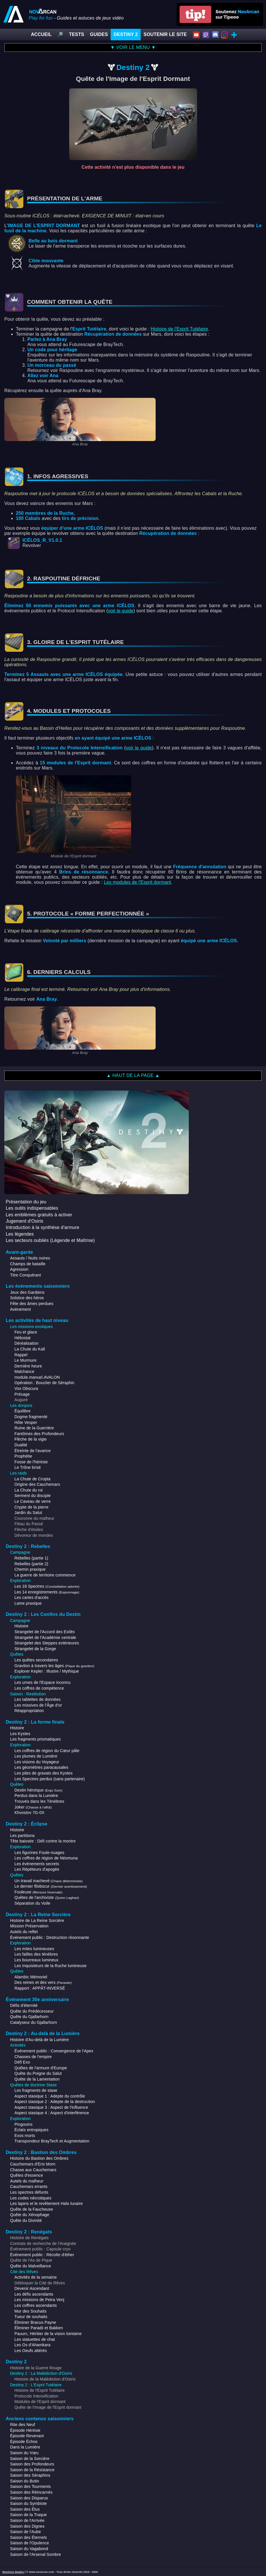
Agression (19, 1269)
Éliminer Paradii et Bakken (38, 2328)
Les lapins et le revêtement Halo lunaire (46, 2203)
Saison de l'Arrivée (27, 2520)
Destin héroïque (38, 1790)
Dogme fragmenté (30, 1416)
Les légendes (20, 1234)
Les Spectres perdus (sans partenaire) (49, 1779)
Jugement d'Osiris (24, 1221)
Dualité (20, 1445)
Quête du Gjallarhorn (29, 2016)
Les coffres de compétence (39, 1688)
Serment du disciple (32, 1495)
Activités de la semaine (35, 2277)
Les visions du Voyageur (36, 1762)
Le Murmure (25, 1360)
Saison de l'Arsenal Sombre (35, 2554)
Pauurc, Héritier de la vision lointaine (48, 2333)
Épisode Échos (23, 2441)
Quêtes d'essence (26, 2175)
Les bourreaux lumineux (36, 1960)
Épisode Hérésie (25, 2430)
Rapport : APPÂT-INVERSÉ (39, 1988)
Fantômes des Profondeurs (39, 1433)
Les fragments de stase (35, 2090)
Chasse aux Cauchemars (33, 2169)
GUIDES (99, 34)
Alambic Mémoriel (30, 1977)
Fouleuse (38, 1892)
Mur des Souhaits (30, 2311)
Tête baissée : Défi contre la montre (43, 1841)
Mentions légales (13, 2572)
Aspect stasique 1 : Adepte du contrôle (49, 2096)
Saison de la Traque (28, 2514)
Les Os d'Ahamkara (32, 2345)
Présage (22, 1394)
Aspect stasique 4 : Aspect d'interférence (51, 2112)
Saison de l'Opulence (29, 2543)
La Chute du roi (28, 1490)
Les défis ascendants (33, 2294)
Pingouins (23, 2124)
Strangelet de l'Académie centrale (45, 1637)
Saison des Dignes (27, 2526)
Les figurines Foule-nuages (39, 1852)
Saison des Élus (25, 2509)
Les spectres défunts (29, 2192)
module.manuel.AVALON (37, 1377)
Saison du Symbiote (28, 2503)
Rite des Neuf (22, 2424)
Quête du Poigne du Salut (38, 2073)
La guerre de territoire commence (45, 1575)
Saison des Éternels (28, 2537)
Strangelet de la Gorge (35, 1648)
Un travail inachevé (48, 1880)
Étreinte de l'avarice (32, 1450)
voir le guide (120, 610)
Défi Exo (22, 2062)
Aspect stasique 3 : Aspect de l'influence (51, 2107)
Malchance (24, 1371)
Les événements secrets (36, 1863)
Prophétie (23, 1456)
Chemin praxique (30, 1569)
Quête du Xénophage (29, 2214)
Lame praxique (28, 1603)
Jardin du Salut (28, 1512)
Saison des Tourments (30, 2486)
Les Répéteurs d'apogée (36, 1869)
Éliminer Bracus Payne (35, 2322)
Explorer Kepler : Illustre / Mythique (46, 1671)
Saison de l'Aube (25, 2531)
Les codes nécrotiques (30, 2198)
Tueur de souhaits (30, 2316)
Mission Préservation (29, 1926)
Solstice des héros (27, 1297)
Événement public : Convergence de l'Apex (53, 2051)
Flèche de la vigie (30, 1439)
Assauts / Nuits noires (30, 1258)
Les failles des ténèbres (36, 1954)
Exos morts (24, 2135)
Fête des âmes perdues (31, 1303)
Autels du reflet (24, 1931)
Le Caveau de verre (32, 1501)
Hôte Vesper (25, 1422)
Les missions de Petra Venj (39, 2299)
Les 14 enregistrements (46, 1592)
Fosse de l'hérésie (31, 1462)
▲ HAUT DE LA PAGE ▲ (132, 1075)
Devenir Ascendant (31, 2288)
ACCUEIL (41, 34)
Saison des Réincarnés (31, 2492)
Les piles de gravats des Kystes (43, 1773)
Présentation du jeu (26, 1201)
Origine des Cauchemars (37, 1484)
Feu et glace (25, 1332)
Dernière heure (28, 1366)
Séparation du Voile (32, 1903)
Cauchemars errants (29, 2186)
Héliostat (22, 1338)
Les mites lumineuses (34, 1948)
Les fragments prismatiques (35, 1739)
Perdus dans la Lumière (36, 1795)
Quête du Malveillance (30, 2266)
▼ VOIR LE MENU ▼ (133, 47)
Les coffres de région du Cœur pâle (46, 1750)
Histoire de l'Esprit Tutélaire (179, 328)
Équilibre (22, 1411)
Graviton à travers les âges (54, 1665)
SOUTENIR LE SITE (165, 34)
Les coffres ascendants (35, 2305)
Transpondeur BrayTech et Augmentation (51, 2141)
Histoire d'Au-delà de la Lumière (39, 2039)
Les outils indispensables (32, 1208)
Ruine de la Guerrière (34, 1428)
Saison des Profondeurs (32, 2464)
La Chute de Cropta (32, 1479)
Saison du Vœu (24, 2452)
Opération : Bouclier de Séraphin (44, 1382)
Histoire (21, 1626)
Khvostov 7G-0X (29, 1812)
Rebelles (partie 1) (31, 1558)
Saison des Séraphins (30, 2475)
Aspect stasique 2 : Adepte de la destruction (54, 2101)
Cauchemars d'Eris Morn (32, 2164)
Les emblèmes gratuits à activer (39, 1214)
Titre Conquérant (25, 1275)
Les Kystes (20, 1733)
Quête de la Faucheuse (31, 2209)
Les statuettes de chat (34, 2339)
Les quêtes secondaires (36, 1660)
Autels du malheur (27, 2181)
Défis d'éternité (24, 2005)
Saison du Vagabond (29, 2548)
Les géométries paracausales (41, 1767)
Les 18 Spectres (47, 1586)
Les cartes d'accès (31, 1597)
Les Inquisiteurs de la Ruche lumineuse (50, 1965)
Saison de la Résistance (32, 2469)
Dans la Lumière (25, 2447)
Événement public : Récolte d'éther (42, 2254)
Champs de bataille (28, 1264)
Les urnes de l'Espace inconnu (42, 1682)
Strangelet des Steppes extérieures (46, 1643)
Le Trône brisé (27, 1467)
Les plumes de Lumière (35, 1756)
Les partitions (22, 1835)
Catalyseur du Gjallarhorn (33, 2022)
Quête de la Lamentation (37, 2079)
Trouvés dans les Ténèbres (39, 1801)
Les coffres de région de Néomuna (46, 1858)
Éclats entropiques (31, 2129)
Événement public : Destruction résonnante (49, 1937)
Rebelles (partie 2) (31, 1563)
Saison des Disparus (29, 2498)
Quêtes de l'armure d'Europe (40, 2068)
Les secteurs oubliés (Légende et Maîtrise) (50, 1240)
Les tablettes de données (37, 1699)
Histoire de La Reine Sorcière (37, 1920)
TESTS (76, 34)
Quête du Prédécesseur (32, 2011)
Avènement (20, 1309)
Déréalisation (26, 1343)
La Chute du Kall (29, 1349)
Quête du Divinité (26, 2220)
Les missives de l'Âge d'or (38, 1705)
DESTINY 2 (126, 34)
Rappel (20, 1354)
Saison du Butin (24, 2481)
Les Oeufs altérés (30, 2350)
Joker (33, 1807)
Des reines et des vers (43, 1982)
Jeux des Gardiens (27, 1292)
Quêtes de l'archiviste (46, 1897)
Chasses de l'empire (33, 2056)
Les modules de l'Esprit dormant (137, 882)
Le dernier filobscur (50, 1886)
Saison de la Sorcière (29, 2458)
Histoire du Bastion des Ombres (39, 2158)
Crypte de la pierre (31, 1507)
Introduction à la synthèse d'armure (42, 1227)
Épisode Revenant (27, 2435)
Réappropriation (29, 1710)
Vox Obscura (26, 1388)
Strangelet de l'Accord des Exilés (44, 1631)
